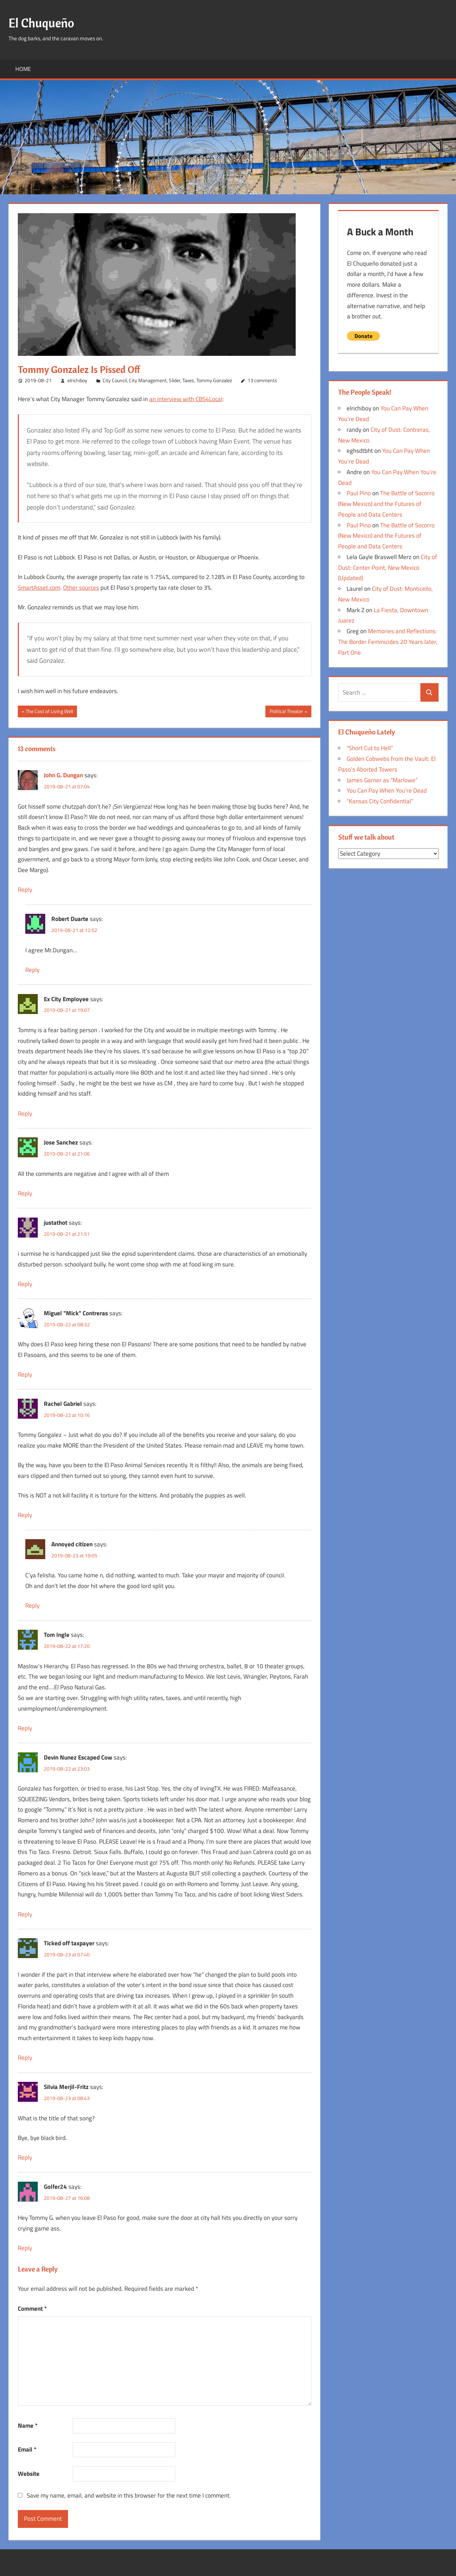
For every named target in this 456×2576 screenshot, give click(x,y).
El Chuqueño (42, 23)
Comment (32, 2308)
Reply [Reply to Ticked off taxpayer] (25, 2057)
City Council (115, 380)
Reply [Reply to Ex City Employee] (25, 1113)
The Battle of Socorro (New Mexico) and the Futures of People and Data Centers (386, 503)
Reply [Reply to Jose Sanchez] (25, 1193)
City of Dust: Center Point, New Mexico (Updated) (387, 567)
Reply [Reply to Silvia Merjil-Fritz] (25, 2157)
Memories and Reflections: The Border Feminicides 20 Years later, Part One (387, 641)
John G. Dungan (63, 775)
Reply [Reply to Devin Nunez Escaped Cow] (25, 1914)
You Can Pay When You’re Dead (387, 790)
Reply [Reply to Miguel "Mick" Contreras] (25, 1374)
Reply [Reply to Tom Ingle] (25, 1728)
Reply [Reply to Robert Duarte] (32, 969)
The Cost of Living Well (49, 712)
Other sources (81, 587)
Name (27, 2425)
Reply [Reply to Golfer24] (25, 2248)
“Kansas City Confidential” (380, 801)
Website (29, 2473)
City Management (148, 380)
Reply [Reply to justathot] (25, 1284)
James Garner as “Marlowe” (382, 780)
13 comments (262, 380)
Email (27, 2449)
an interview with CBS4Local (185, 399)
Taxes (188, 380)
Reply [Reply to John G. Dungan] (25, 889)
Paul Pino (359, 493)
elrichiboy (77, 380)
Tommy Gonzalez (214, 380)
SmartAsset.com (39, 587)
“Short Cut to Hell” (370, 748)
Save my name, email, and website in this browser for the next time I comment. (129, 2495)
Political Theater (286, 712)
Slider (174, 380)
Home (23, 69)
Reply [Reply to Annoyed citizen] (32, 1605)
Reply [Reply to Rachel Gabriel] (25, 1515)
